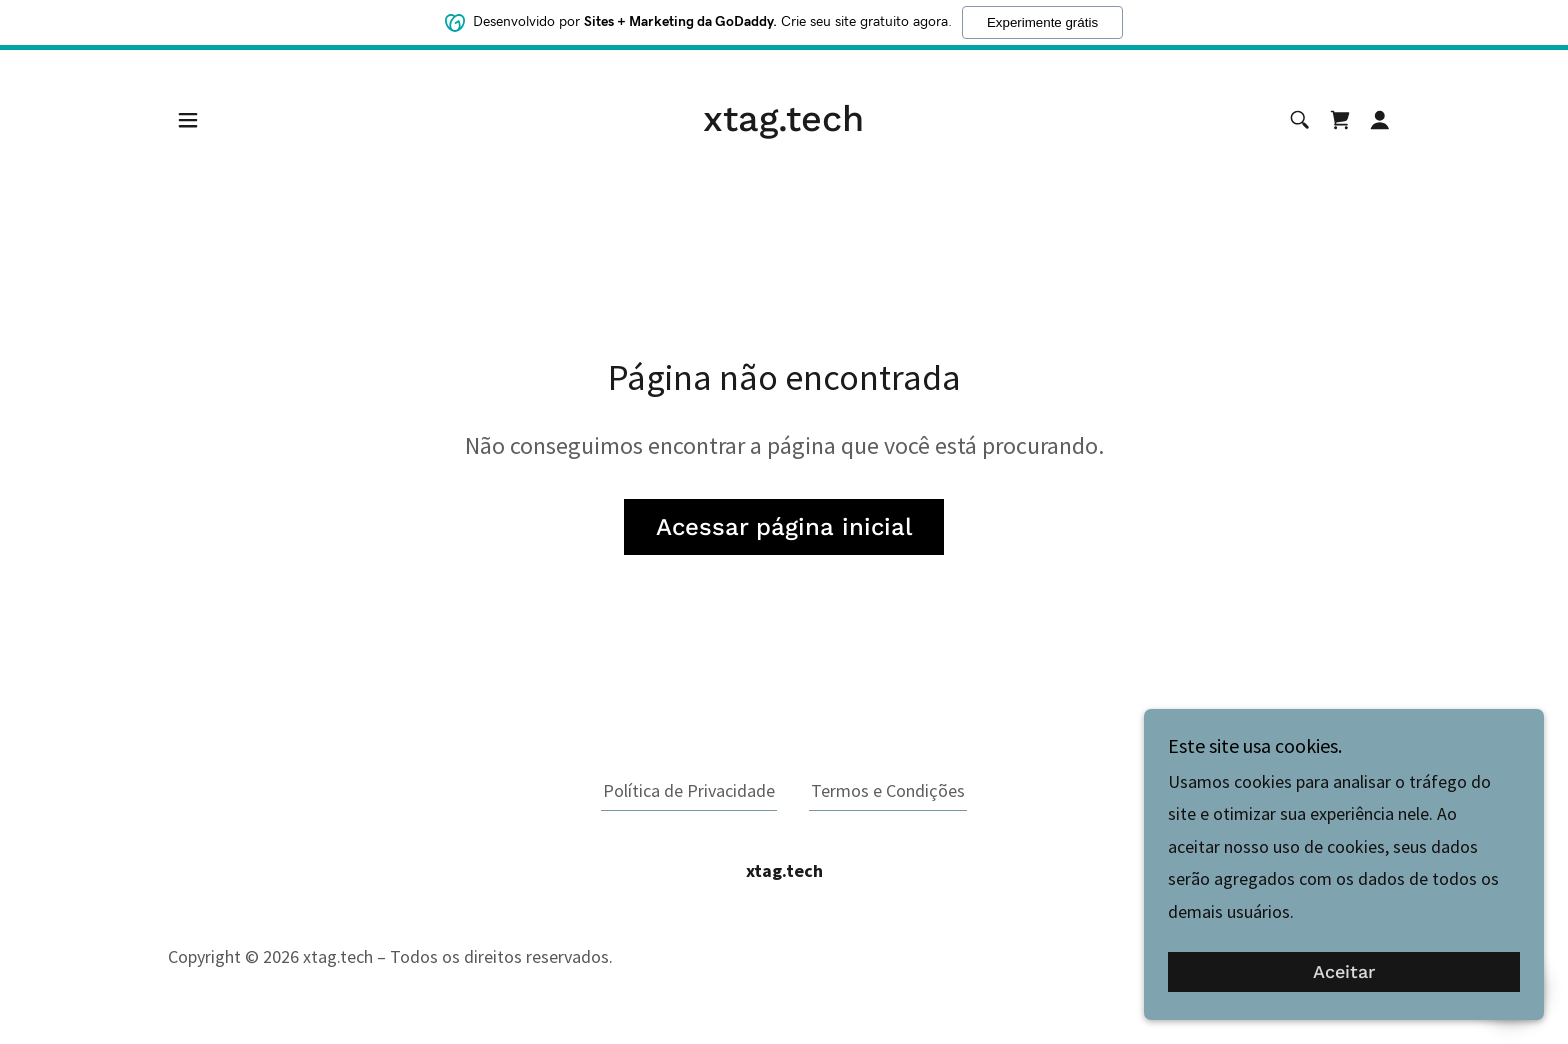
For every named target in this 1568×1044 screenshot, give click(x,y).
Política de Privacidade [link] (689, 790)
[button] (188, 120)
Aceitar (1344, 972)
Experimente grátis (1042, 22)
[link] (783, 124)
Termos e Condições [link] (888, 790)
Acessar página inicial (784, 527)
